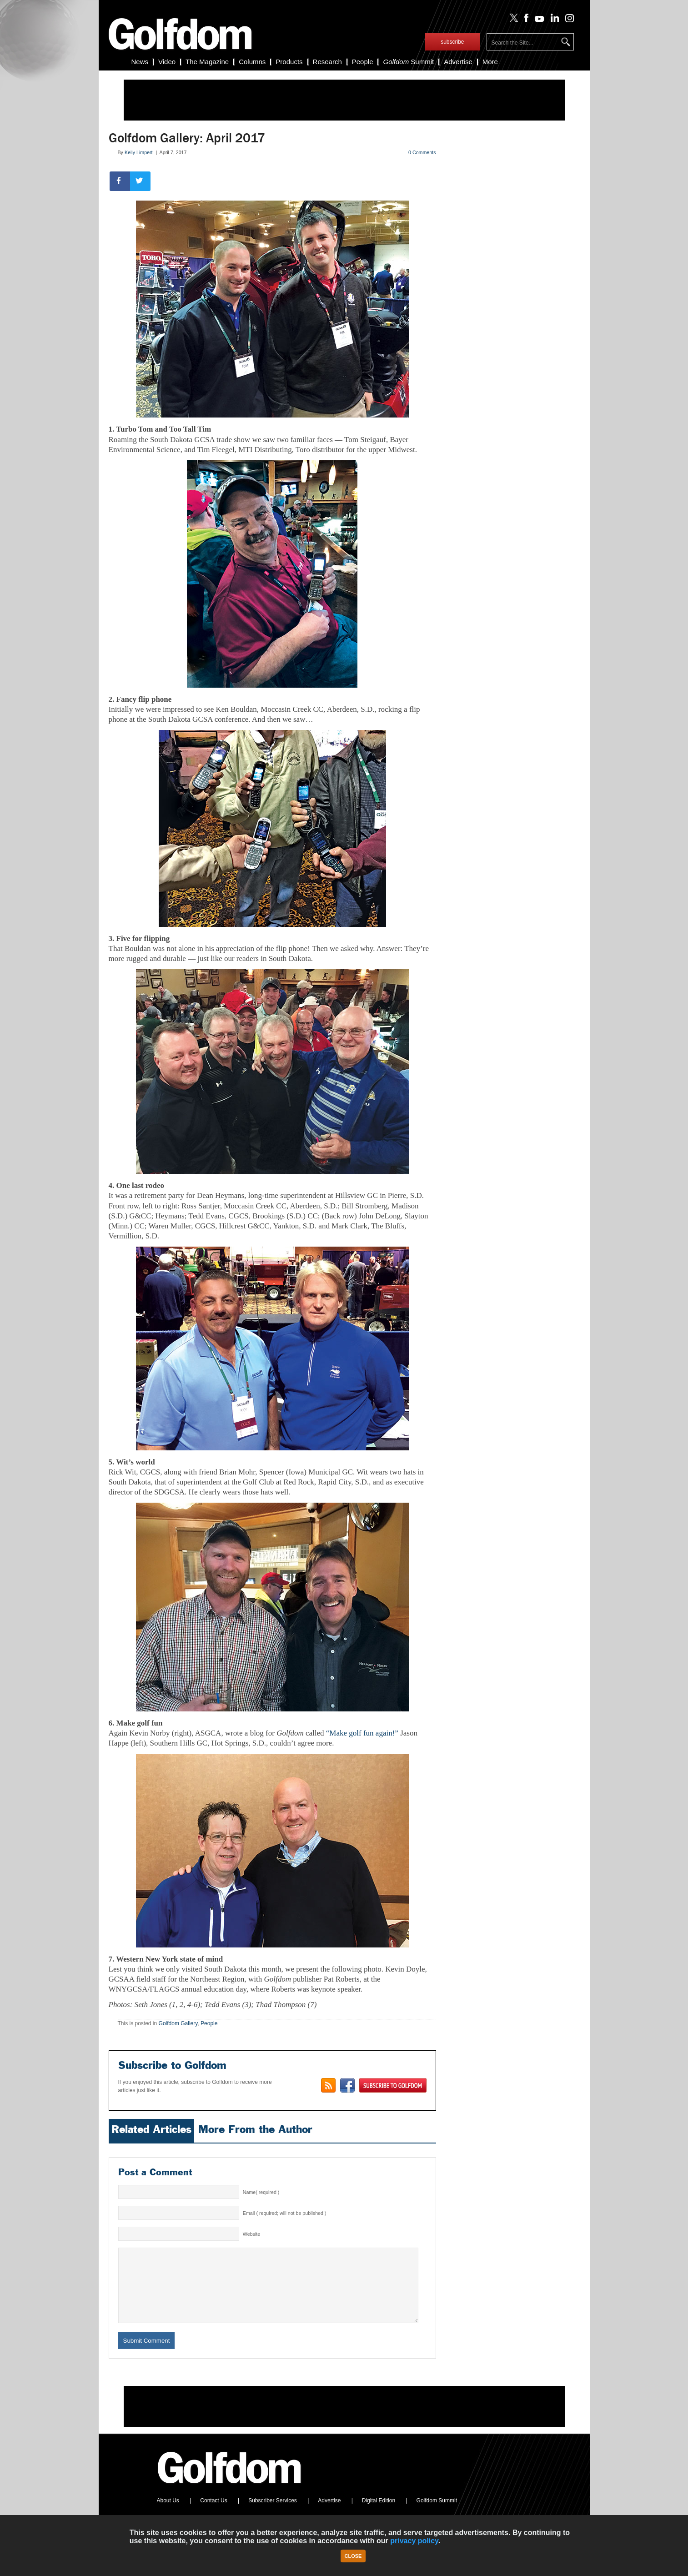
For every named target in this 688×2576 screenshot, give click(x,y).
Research (327, 61)
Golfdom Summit (437, 2514)
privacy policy (414, 2541)
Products (289, 61)
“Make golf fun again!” (362, 1733)
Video (167, 61)
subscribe (452, 42)
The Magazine (207, 61)
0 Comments (422, 152)
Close (353, 2556)
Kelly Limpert (139, 152)
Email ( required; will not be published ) (284, 2213)
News (140, 61)
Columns (252, 61)
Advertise (458, 61)
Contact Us (213, 2514)
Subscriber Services (272, 2514)
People (362, 61)
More (490, 61)
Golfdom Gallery (178, 2023)
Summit (408, 61)
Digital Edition (378, 2514)
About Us (168, 2514)
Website (251, 2234)
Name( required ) (261, 2192)
